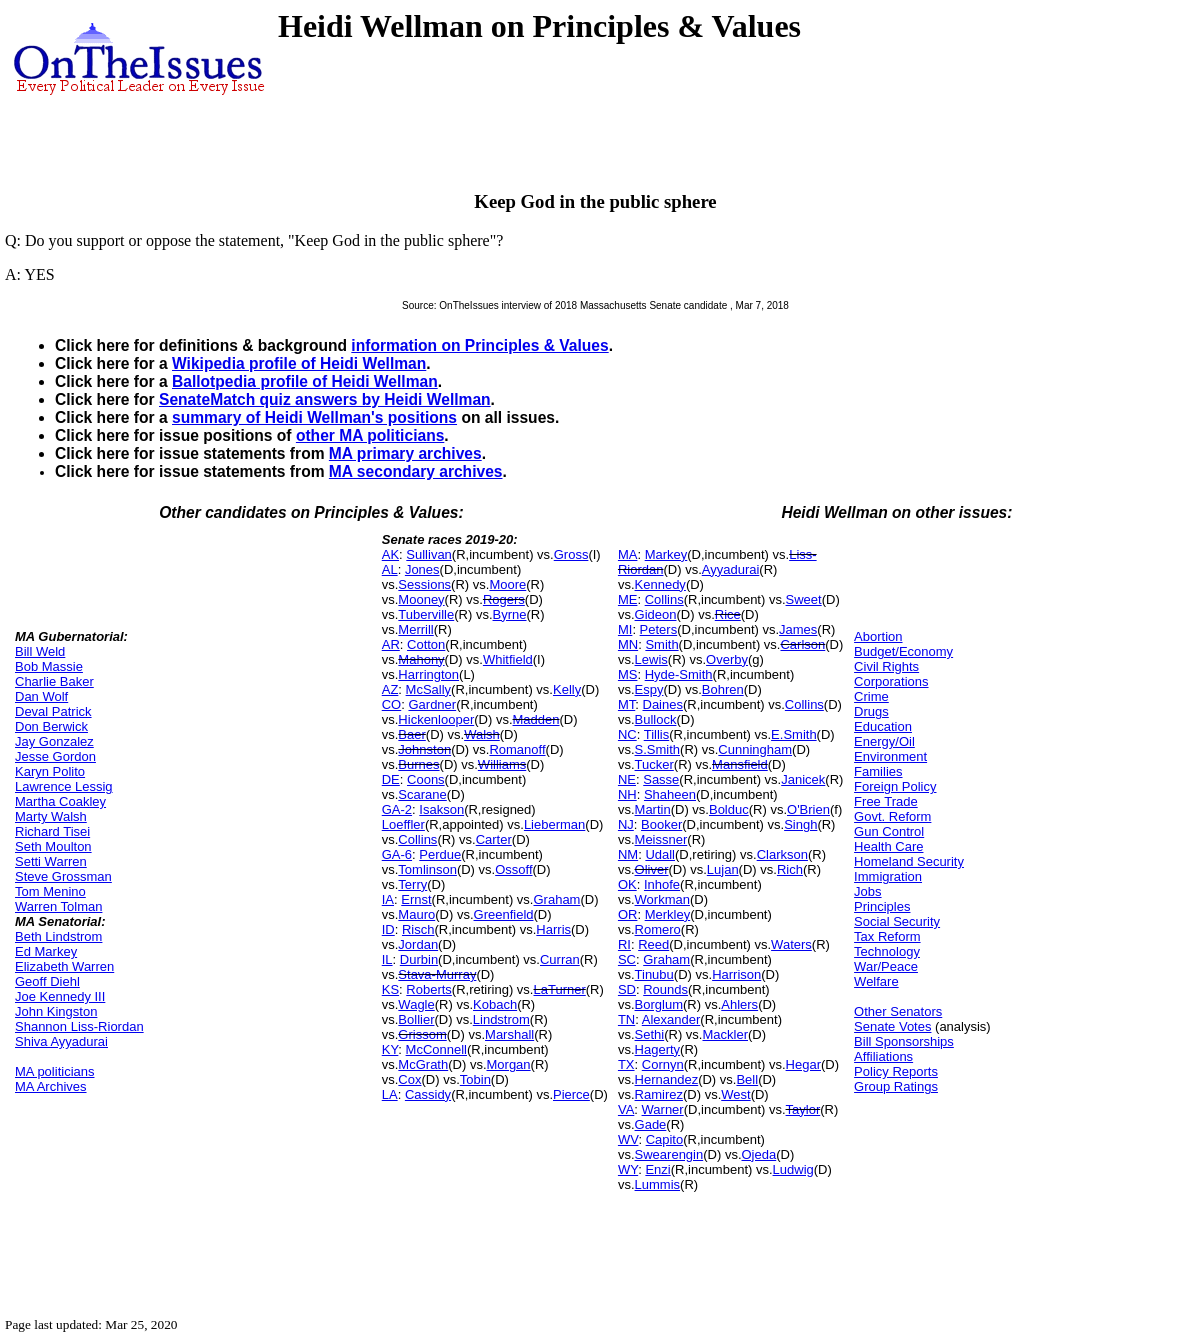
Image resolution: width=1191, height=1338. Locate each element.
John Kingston (56, 1011)
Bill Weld (40, 651)
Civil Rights (886, 666)
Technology (887, 951)
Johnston (424, 749)
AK (390, 554)
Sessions (424, 584)
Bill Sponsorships (904, 1041)
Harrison (736, 974)
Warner (663, 1109)
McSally (429, 689)
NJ (626, 824)
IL (387, 959)
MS (628, 674)
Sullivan (429, 554)
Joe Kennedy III (60, 996)
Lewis (651, 659)
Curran (560, 959)
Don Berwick (51, 726)
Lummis (658, 1184)
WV (628, 1139)
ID (388, 929)
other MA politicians (370, 435)
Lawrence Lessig (64, 786)
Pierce (571, 1094)
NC (627, 734)
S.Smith (658, 749)
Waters (791, 944)
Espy (649, 689)
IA (388, 899)
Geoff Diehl (47, 981)
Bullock (656, 719)
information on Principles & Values (479, 345)
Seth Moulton (53, 846)
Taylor (803, 1109)
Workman (662, 899)
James (798, 629)
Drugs (871, 711)
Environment (890, 756)
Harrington (428, 674)
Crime (871, 696)
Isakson (441, 809)
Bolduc (729, 809)
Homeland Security (909, 861)
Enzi (657, 1169)
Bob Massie (49, 666)
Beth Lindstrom (58, 936)
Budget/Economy (903, 651)
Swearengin (669, 1154)
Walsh (482, 734)
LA (390, 1094)
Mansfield (740, 764)
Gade (651, 1124)
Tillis (657, 734)
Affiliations (883, 1056)
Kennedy (660, 584)
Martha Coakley (60, 801)
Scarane (422, 794)
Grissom (422, 1034)
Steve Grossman (63, 876)
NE (627, 779)
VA (626, 1109)
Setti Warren (51, 861)
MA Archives (51, 1086)
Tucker (654, 764)
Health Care (888, 846)
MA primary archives (405, 453)
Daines (663, 704)
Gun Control (889, 831)
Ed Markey (46, 951)
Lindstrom (501, 1019)
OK (627, 884)
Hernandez (667, 1079)
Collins (417, 839)
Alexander (671, 1019)
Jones (422, 569)
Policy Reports (896, 1071)
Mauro (416, 914)
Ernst (416, 899)
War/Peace (886, 966)
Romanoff (517, 749)
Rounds (665, 989)
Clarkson (782, 854)
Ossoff (513, 869)
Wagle (416, 1004)
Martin (653, 809)
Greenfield (504, 914)
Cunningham (755, 749)
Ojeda (759, 1154)
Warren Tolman (58, 906)
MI (625, 629)
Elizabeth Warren (64, 966)
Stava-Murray (437, 974)
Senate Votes (892, 1026)
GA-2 (397, 809)
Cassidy (428, 1094)
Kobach (495, 1004)
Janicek (803, 779)
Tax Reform (887, 936)
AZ (390, 689)
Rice (728, 614)
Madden (536, 719)
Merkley (668, 914)
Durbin (419, 959)
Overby (727, 659)
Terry (412, 884)
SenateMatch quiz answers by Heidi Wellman (325, 399)
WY (628, 1169)
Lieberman (554, 824)
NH (627, 794)
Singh (800, 824)
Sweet (804, 599)
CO (392, 704)
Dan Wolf (41, 696)
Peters (659, 629)
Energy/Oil (884, 741)
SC (627, 959)
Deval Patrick (53, 711)
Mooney (421, 599)
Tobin (475, 1079)
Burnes (418, 764)
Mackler (725, 1034)
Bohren (723, 689)
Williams (502, 764)
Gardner (432, 704)
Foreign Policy (895, 786)
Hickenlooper (436, 719)
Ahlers (739, 1004)
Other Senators (898, 1011)
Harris (553, 929)
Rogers (504, 599)
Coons (426, 779)
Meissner (661, 839)
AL (390, 569)
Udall (660, 854)
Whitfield (508, 659)
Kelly (567, 689)
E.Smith (794, 734)
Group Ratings (896, 1086)
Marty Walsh (51, 816)
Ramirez (659, 1094)
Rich (790, 869)
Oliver (652, 869)
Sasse (661, 779)
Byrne (510, 614)
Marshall (509, 1034)
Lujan (723, 869)
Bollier (416, 1019)
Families (878, 771)
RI (624, 944)
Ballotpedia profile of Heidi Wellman (305, 381)
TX (626, 1064)
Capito (665, 1139)
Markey (666, 554)
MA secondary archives (416, 471)
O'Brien (808, 809)
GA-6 (397, 854)
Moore (507, 584)
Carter (494, 839)
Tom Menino (50, 891)
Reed (653, 944)
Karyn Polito (50, 771)
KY (390, 1049)
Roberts (429, 989)
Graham (556, 899)
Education (883, 726)
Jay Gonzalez (54, 741)
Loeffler (403, 824)
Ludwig (793, 1169)
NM (628, 854)
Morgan (509, 1064)
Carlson (802, 644)
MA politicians (54, 1071)
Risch (418, 929)
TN (626, 1019)
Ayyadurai (731, 569)
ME (628, 599)
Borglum (659, 1004)
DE (391, 779)
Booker (661, 824)
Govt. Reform (892, 816)
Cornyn (663, 1064)
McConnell (436, 1049)
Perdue (440, 854)
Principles (882, 906)
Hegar (803, 1064)
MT (626, 704)
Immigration (888, 876)
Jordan (418, 944)
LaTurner (559, 989)
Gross (571, 554)
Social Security (897, 921)
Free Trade (886, 801)
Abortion (878, 636)
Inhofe (662, 884)
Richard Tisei (52, 831)
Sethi (650, 1034)
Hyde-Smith (679, 674)
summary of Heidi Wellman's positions (314, 417)
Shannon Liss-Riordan (79, 1026)
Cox (409, 1079)
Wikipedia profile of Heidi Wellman (299, 363)
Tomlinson (427, 869)
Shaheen (670, 794)
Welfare (876, 981)
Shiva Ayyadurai (61, 1041)
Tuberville (426, 614)
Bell (747, 1079)
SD (627, 989)
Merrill (415, 629)
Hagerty (658, 1049)
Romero (658, 929)
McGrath (423, 1064)
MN (628, 644)
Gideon (656, 614)
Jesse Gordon (55, 756)
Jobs (867, 891)
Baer (411, 734)
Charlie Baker (54, 681)
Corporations (891, 681)
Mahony (421, 659)
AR (391, 644)
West (735, 1094)
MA (628, 554)
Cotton (426, 644)
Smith (661, 644)
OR (628, 914)
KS (390, 989)
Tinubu (654, 974)
